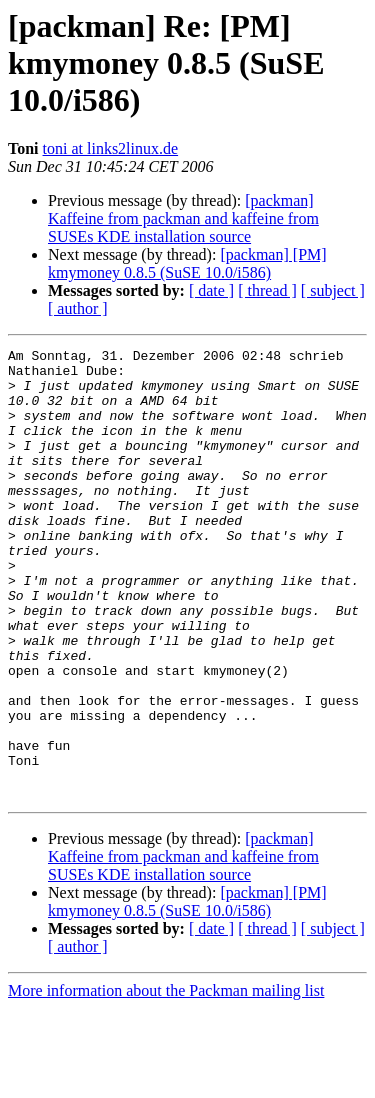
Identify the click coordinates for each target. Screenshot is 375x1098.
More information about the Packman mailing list (166, 1080)
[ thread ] (267, 290)
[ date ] (211, 290)
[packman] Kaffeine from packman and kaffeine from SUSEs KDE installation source (183, 218)
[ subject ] (333, 290)
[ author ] (78, 308)
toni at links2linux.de (111, 148)
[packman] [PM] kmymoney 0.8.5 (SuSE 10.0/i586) (187, 263)
